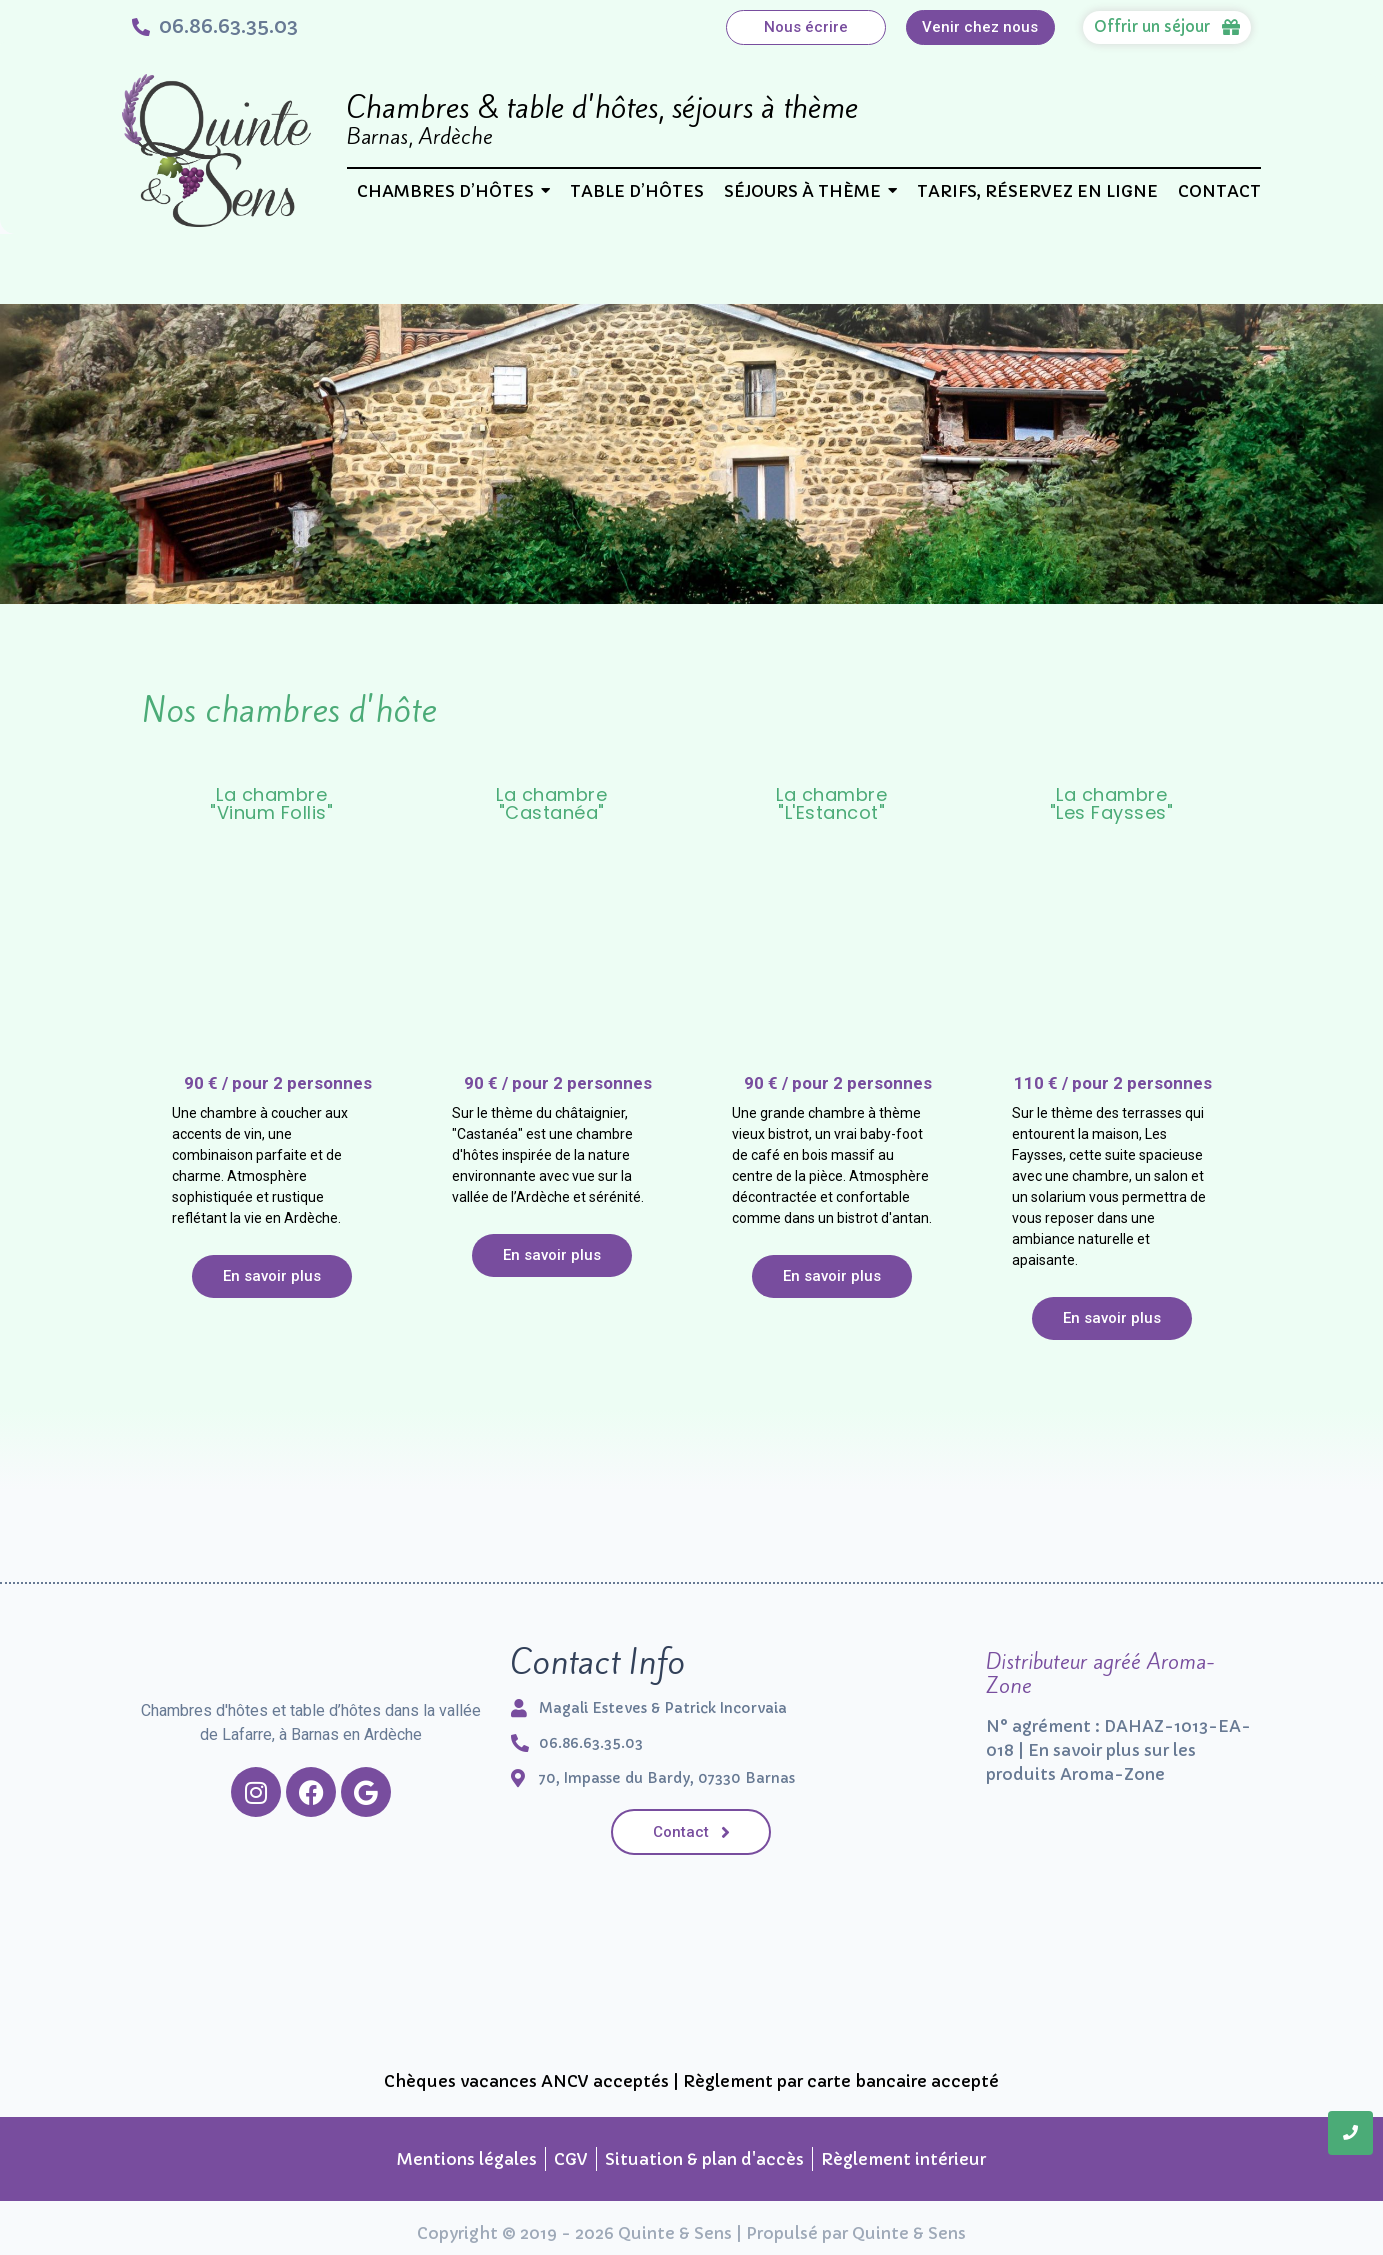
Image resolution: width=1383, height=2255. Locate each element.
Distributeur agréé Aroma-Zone (1100, 1673)
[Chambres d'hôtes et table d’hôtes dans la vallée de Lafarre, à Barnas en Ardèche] (311, 1652)
